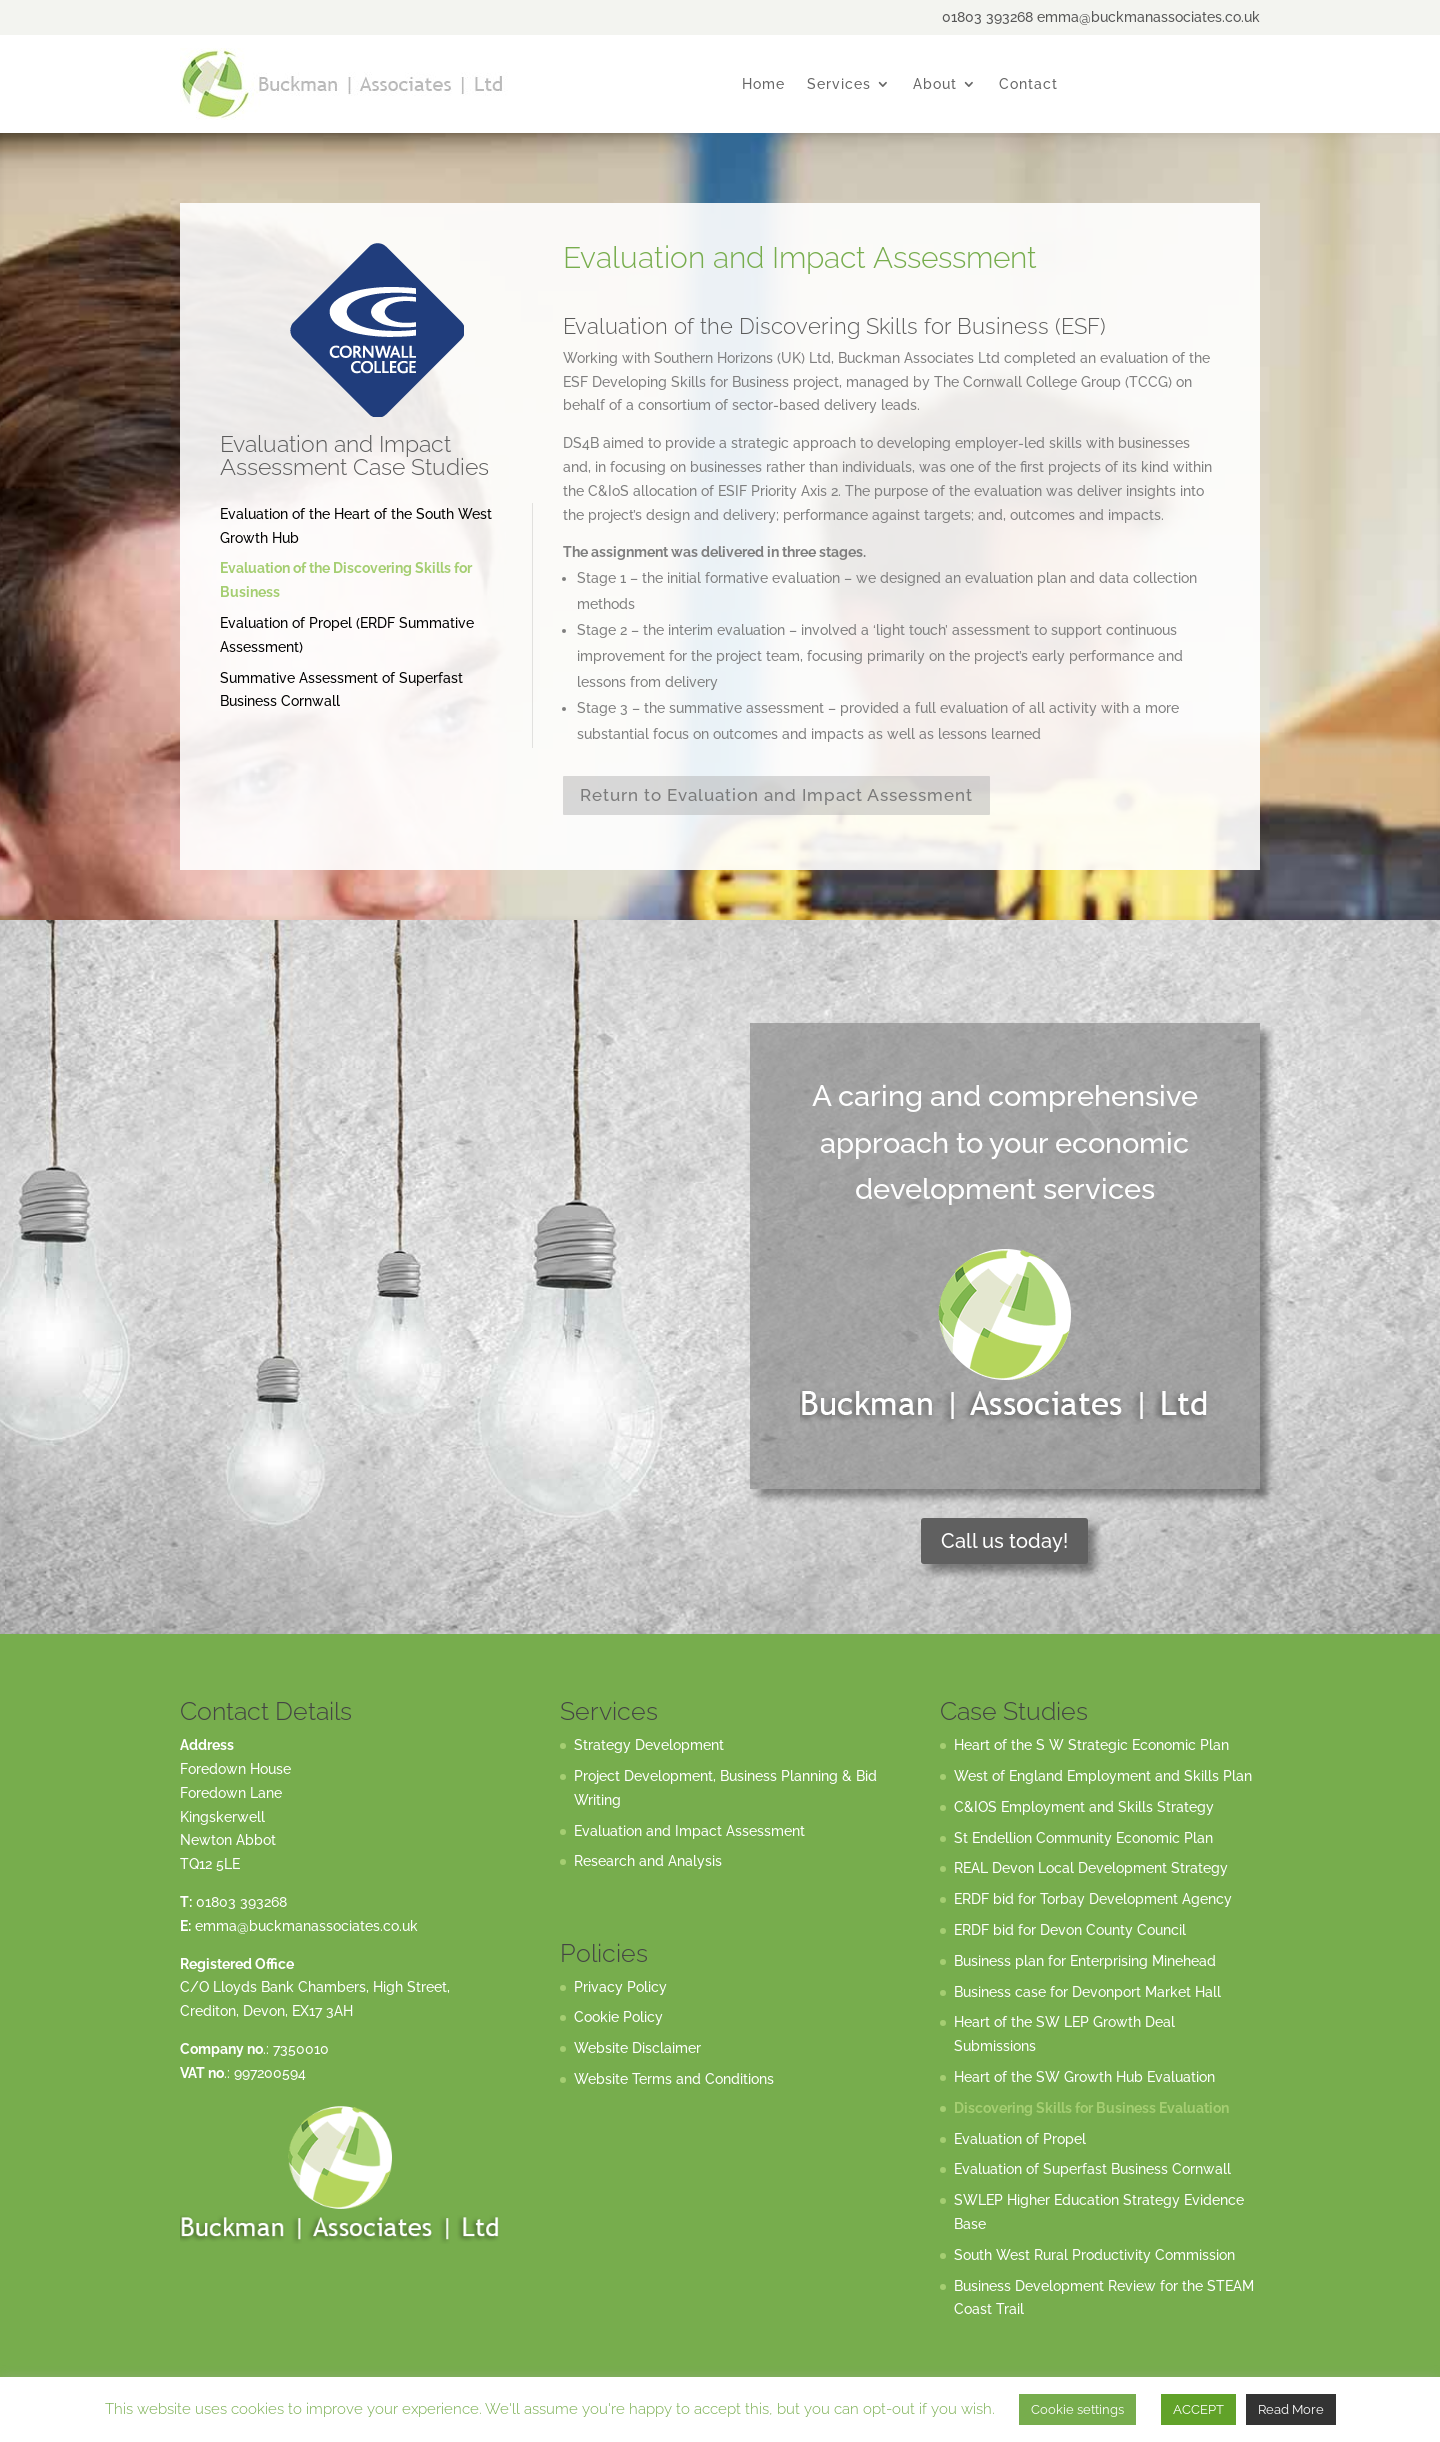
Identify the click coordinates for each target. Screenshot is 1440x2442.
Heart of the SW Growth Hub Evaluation (1084, 2077)
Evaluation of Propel (1020, 2139)
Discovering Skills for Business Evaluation (1091, 2108)
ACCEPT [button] (1198, 2409)
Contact (1028, 84)
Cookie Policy (618, 2017)
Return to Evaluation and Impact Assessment (776, 795)
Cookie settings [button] (1077, 2409)
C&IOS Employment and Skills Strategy (1084, 1807)
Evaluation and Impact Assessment (689, 1831)
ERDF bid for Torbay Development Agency (1093, 1899)
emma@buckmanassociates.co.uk (306, 1926)
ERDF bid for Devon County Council (1070, 1930)
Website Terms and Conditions (674, 2079)
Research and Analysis (648, 1861)
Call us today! (1004, 1541)
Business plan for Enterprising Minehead (1085, 1961)
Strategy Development (649, 1745)
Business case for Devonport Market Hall (1087, 1992)
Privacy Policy (620, 1987)
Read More (1291, 2409)
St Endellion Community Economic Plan (1083, 1838)
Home (763, 84)
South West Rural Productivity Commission (1094, 2255)
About (935, 84)
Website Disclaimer (637, 2048)
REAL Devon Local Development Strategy (1091, 1868)
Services (839, 84)
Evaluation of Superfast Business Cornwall (1092, 2169)
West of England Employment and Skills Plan (1103, 1776)
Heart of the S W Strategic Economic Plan (1091, 1745)
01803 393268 (241, 1902)
